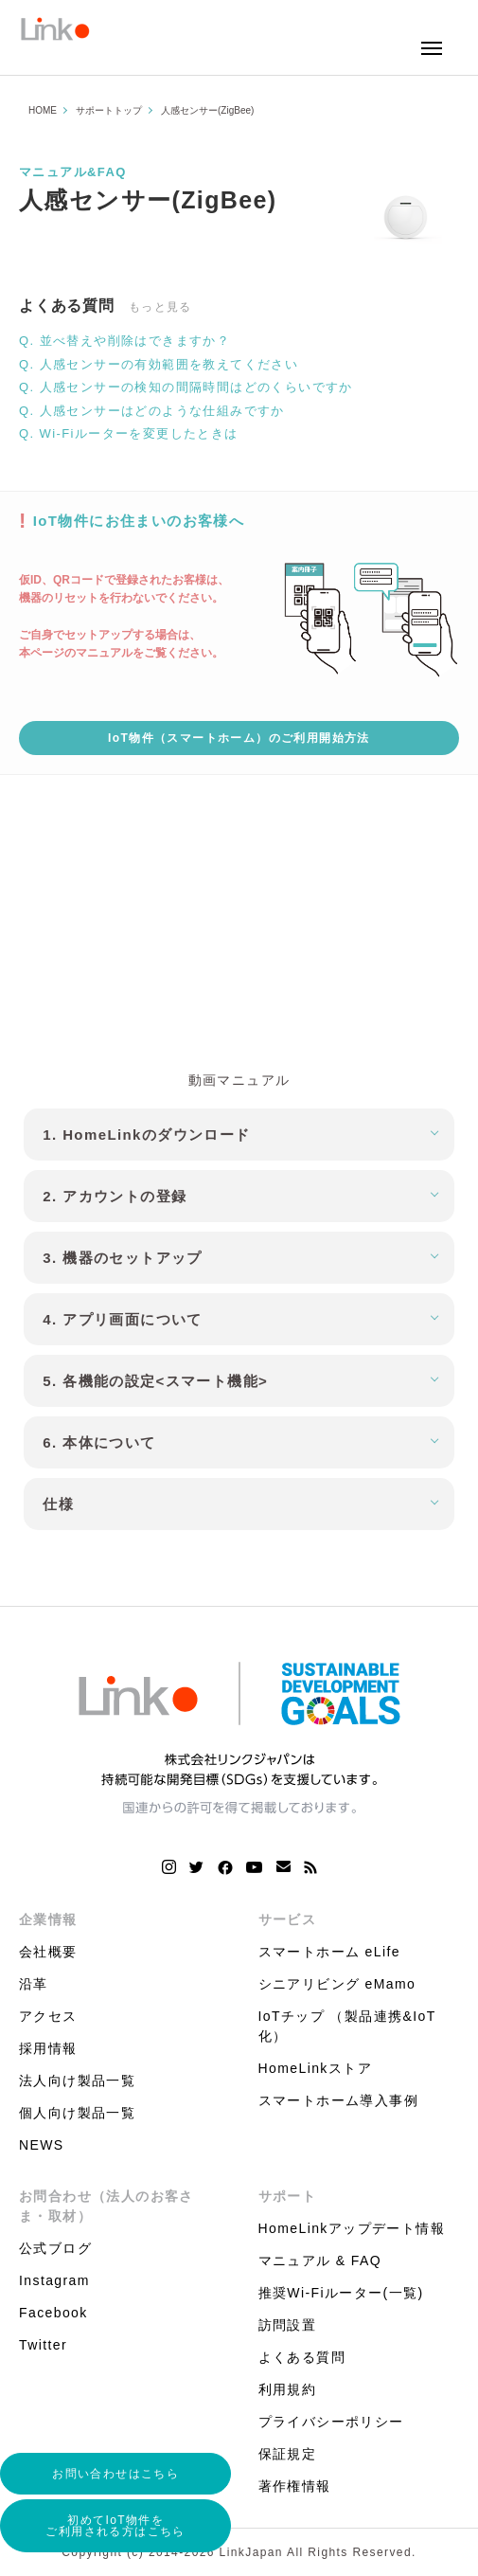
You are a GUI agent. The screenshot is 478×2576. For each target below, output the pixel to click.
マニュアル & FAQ (320, 2260)
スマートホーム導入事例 (338, 2100)
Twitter (43, 2344)
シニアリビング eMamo (337, 1983)
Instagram (54, 2280)
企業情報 (48, 1919)
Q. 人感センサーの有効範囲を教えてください (158, 364)
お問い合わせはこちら (115, 2473)
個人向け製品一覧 (77, 2112)
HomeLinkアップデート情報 (351, 2228)
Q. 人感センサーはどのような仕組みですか (152, 411)
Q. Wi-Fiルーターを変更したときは (129, 433)
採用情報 (48, 2048)
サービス (287, 1919)
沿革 (33, 1983)
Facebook (53, 2312)
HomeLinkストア (315, 2068)
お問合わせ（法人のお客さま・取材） (106, 2206)
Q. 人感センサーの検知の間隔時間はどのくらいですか (186, 387)
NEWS (41, 2145)
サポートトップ (109, 110)
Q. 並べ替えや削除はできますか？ (124, 340)
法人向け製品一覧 (77, 2080)
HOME (42, 110)
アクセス (48, 2016)
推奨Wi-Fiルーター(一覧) (341, 2292)
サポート (287, 2196)
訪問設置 (287, 2325)
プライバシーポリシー (331, 2421)
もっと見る (160, 307)
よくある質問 (301, 2357)
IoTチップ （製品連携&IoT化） (347, 2026)
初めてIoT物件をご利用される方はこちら (115, 2525)
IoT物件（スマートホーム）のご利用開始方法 (239, 738)
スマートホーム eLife (329, 1951)
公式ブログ (55, 2248)
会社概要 (48, 1951)
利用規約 (287, 2389)
